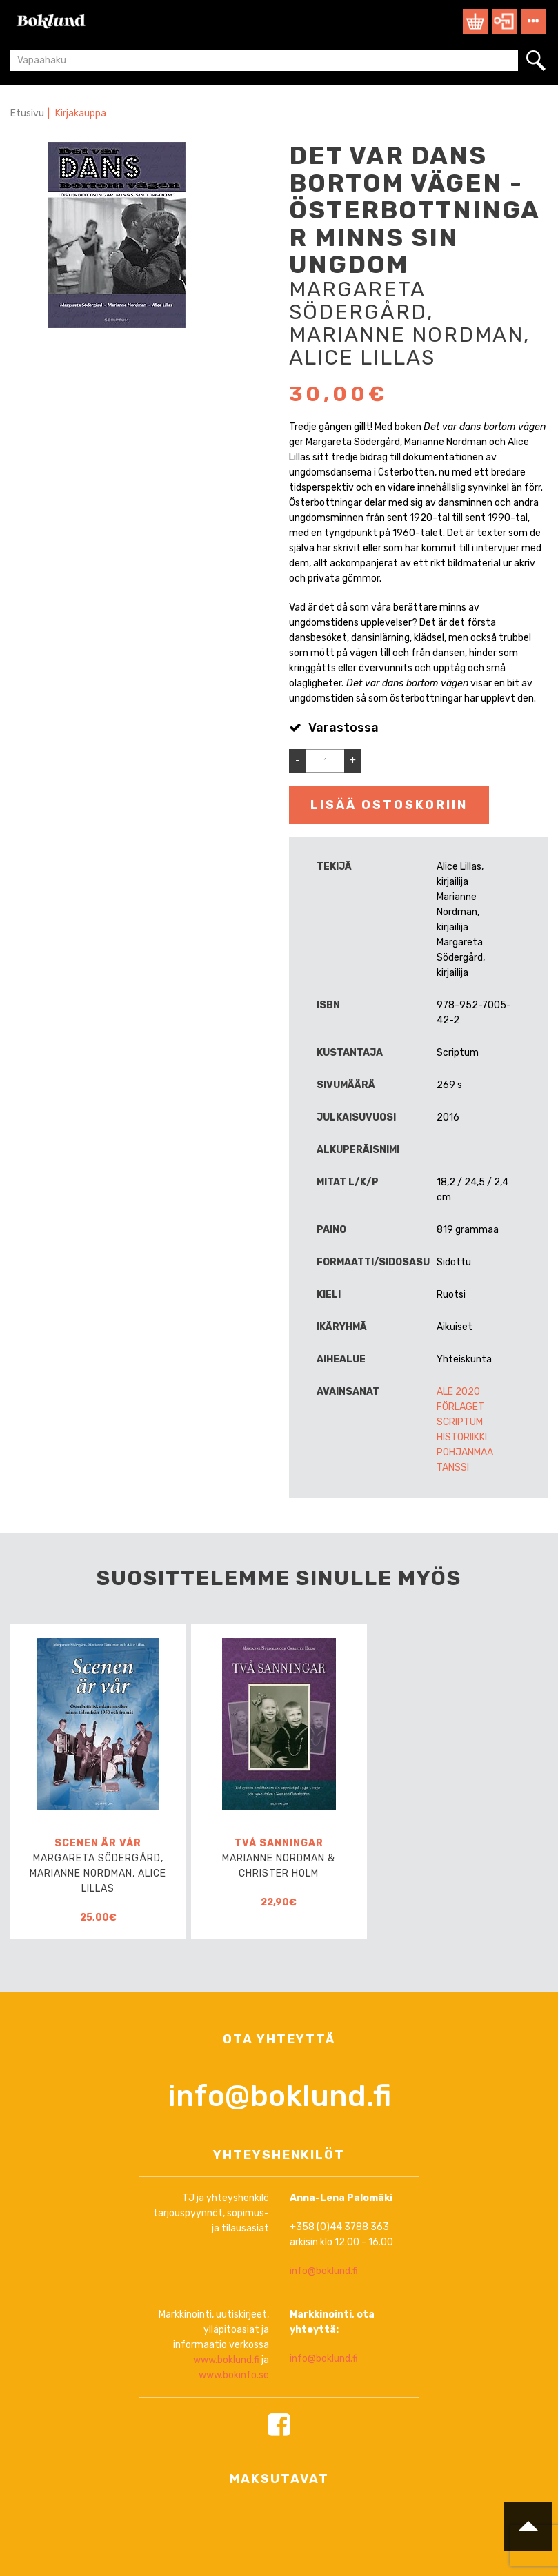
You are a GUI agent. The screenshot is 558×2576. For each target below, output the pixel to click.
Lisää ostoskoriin (389, 804)
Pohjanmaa (465, 1452)
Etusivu (27, 113)
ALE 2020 (458, 1392)
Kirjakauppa (80, 113)
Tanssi (453, 1467)
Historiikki (462, 1437)
